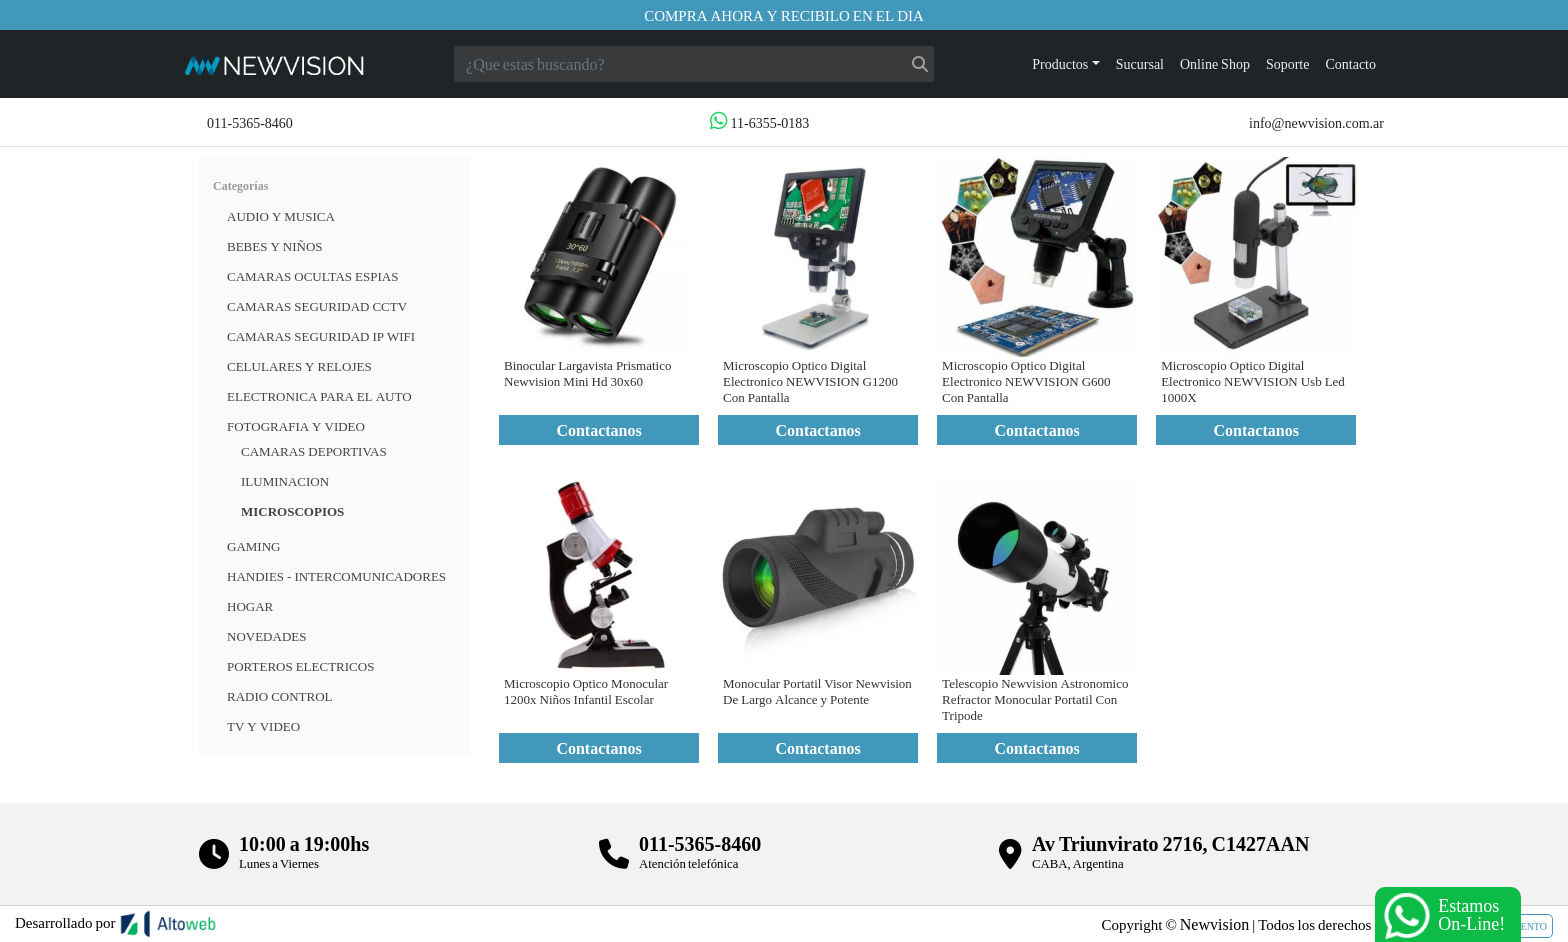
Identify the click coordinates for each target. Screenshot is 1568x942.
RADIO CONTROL (280, 696)
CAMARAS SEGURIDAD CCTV (317, 306)
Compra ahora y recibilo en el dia (784, 15)
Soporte (1288, 63)
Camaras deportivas (314, 451)
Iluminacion (285, 481)
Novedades (266, 636)
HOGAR (250, 606)
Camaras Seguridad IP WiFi (321, 336)
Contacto (1350, 63)
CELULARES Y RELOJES (299, 366)
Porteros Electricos (300, 666)
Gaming (253, 546)
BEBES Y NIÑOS (275, 246)
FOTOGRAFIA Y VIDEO (296, 426)
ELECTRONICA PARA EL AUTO (319, 396)
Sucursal (1140, 63)
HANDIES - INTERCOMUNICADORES (336, 576)
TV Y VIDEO (263, 726)
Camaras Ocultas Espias (312, 276)
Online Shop (1215, 63)
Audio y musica (281, 216)
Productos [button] (1060, 63)
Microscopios (292, 511)
